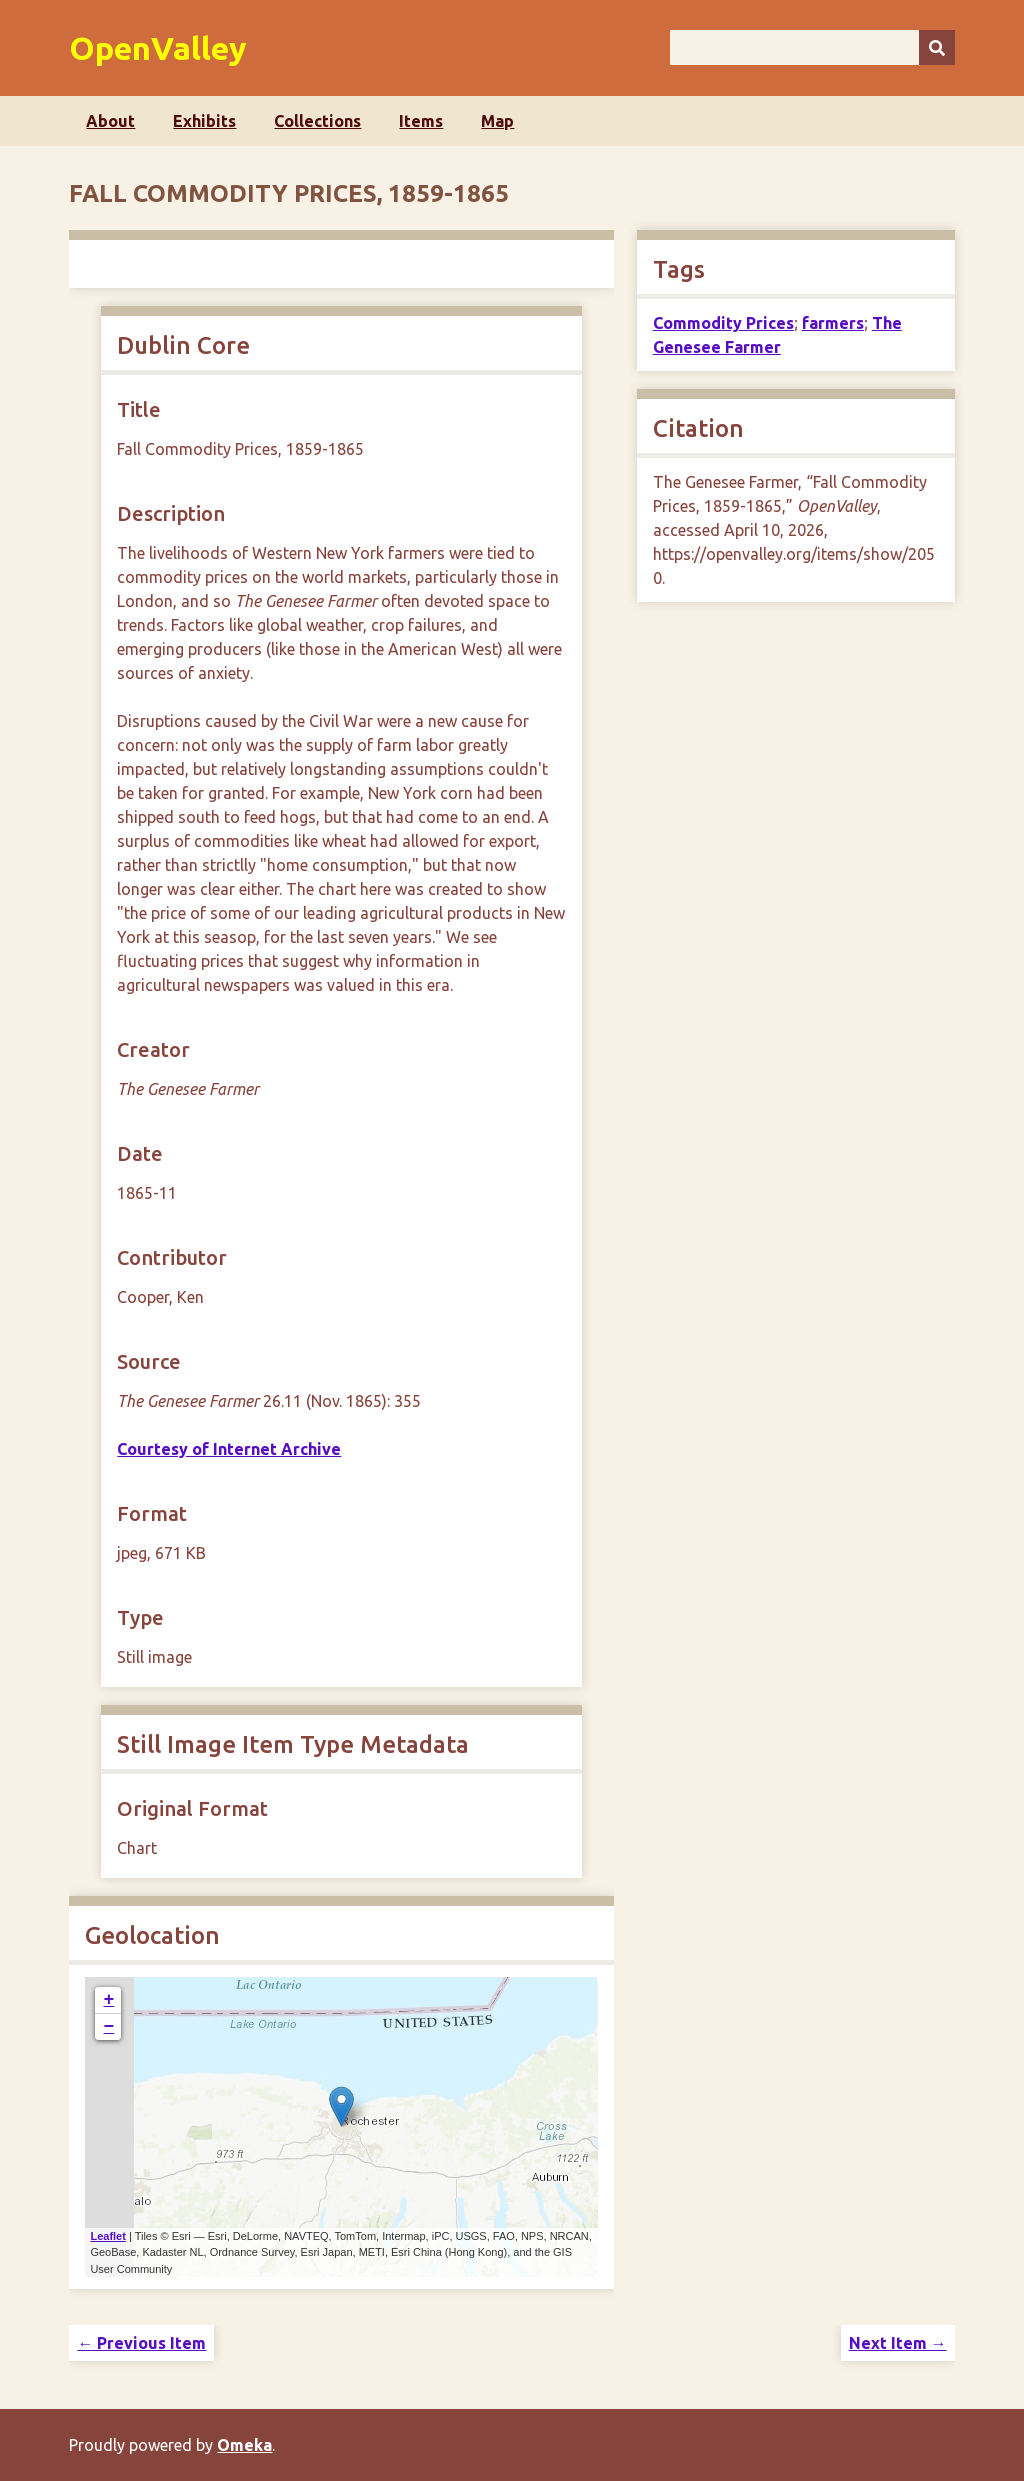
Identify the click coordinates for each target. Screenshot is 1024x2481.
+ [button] (109, 2000)
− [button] (109, 2027)
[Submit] (937, 47)
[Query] (812, 47)
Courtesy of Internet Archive (229, 1449)
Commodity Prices (723, 323)
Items (421, 121)
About (110, 121)
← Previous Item (141, 2343)
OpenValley (158, 48)
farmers (833, 323)
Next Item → (898, 2343)
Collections (317, 121)
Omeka (244, 2445)
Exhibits (204, 121)
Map (497, 121)
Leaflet (107, 2236)
